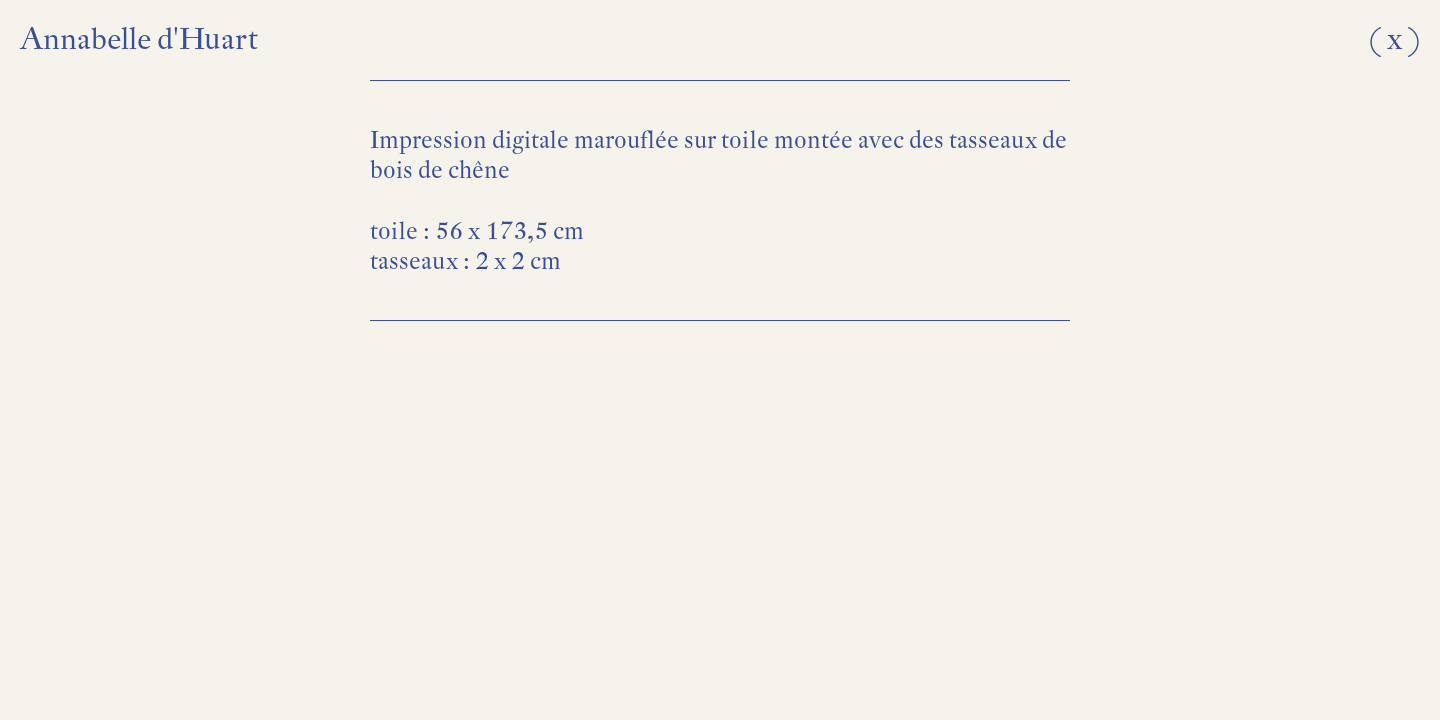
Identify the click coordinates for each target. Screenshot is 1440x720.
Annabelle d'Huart (139, 38)
